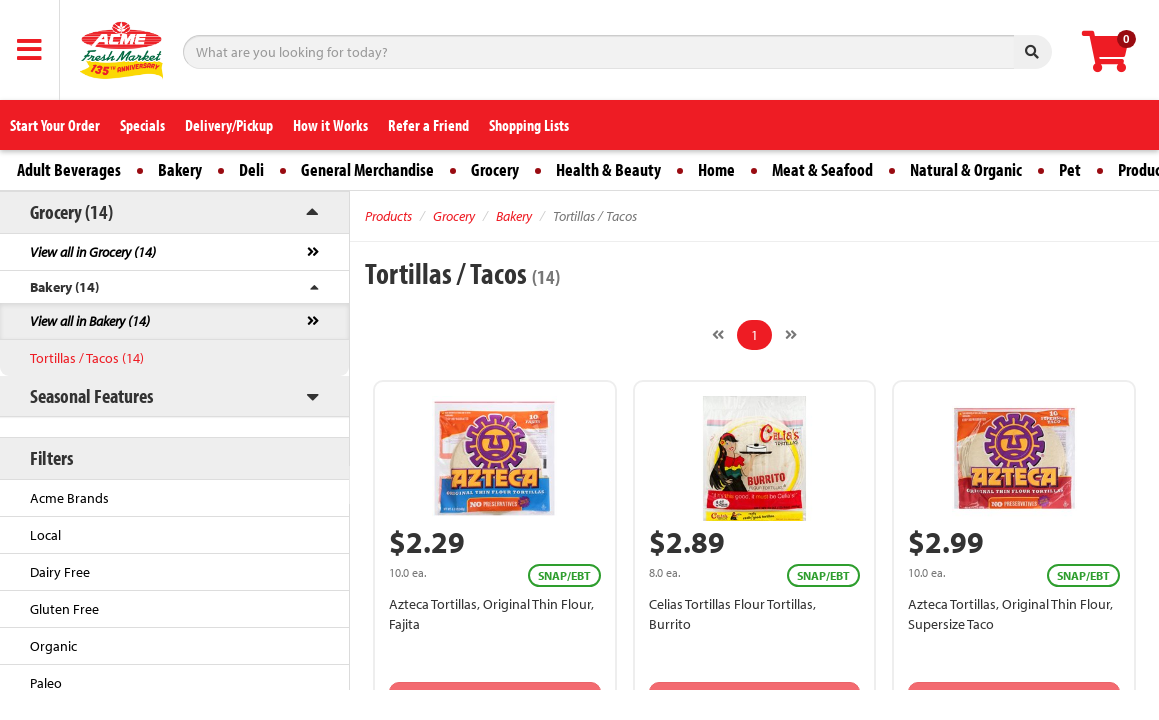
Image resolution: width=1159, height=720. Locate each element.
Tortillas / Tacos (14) (87, 358)
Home (716, 169)
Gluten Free (64, 609)
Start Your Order (55, 125)
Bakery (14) (64, 287)
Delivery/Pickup (229, 125)
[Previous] (718, 335)
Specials (142, 125)
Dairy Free (60, 572)
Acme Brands (69, 498)
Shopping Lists (529, 125)
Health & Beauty (608, 169)
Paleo (46, 683)
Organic (53, 646)
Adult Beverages (69, 169)
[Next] (791, 335)
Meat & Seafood (822, 169)
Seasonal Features (91, 395)
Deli (251, 169)
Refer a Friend (428, 125)
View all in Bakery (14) (90, 321)
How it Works (330, 125)
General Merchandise (367, 169)
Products (388, 216)
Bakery (180, 169)
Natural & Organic (966, 169)
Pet (1070, 169)
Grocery (495, 169)
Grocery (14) (71, 211)
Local (45, 535)
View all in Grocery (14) (93, 252)
